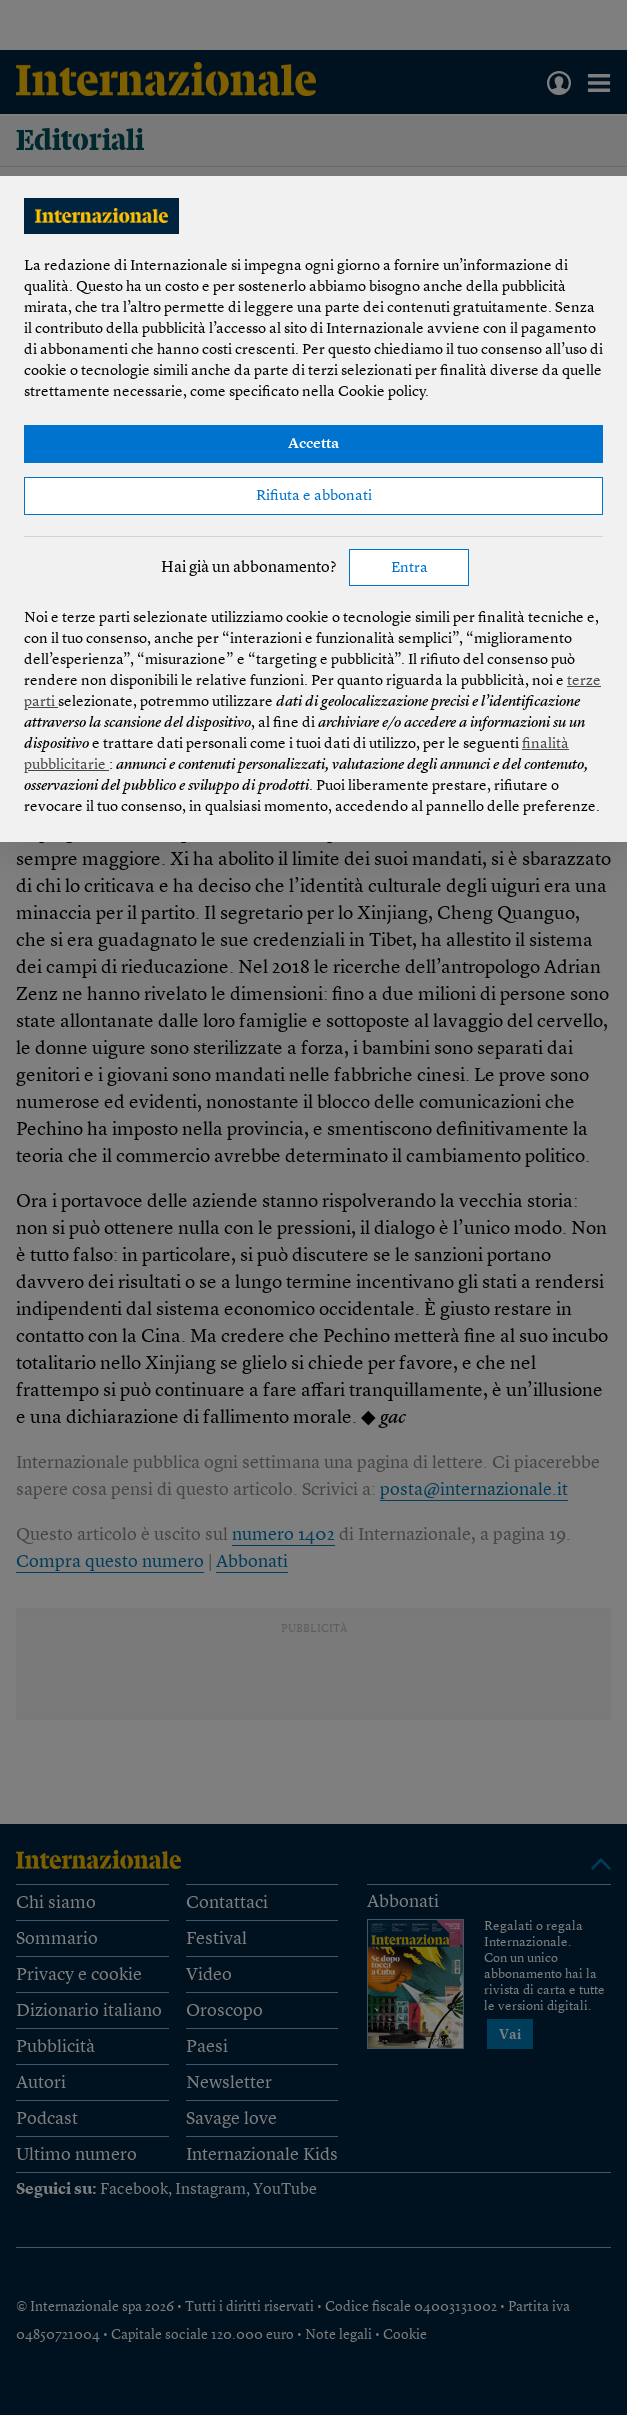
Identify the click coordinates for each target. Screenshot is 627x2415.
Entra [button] (409, 568)
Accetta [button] (313, 444)
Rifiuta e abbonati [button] (314, 496)
